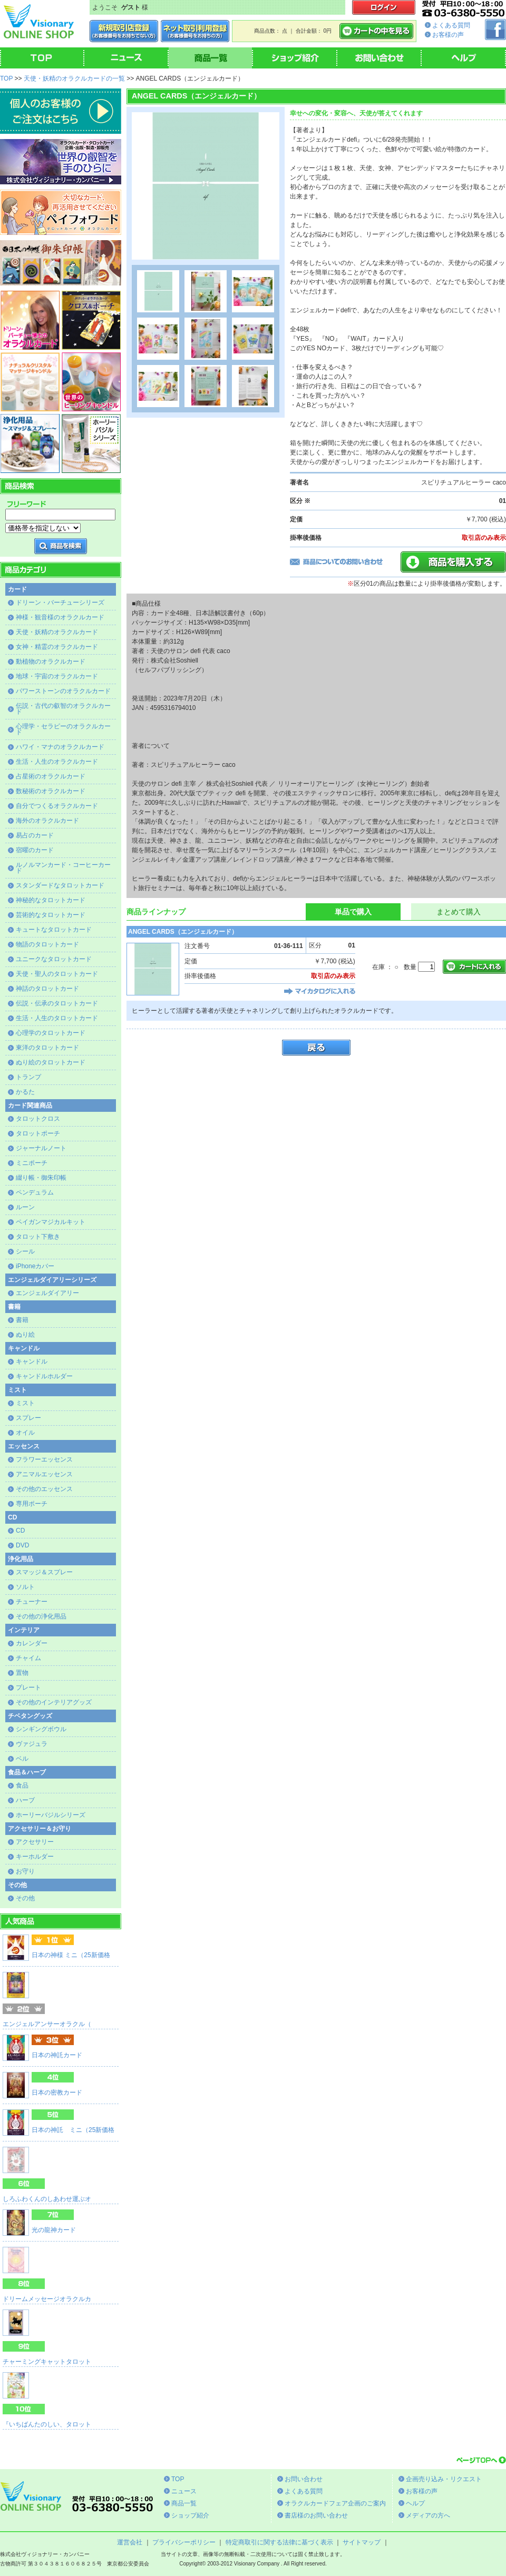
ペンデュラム (35, 1192)
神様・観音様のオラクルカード (60, 617)
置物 (22, 1672)
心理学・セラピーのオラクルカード (63, 729)
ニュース (184, 2491)
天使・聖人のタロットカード (57, 974)
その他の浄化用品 (41, 1616)
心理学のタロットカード (50, 1033)
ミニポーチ (31, 1163)
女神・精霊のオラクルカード (57, 646)
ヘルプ (415, 2503)
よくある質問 (451, 25)
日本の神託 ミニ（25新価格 (73, 2130)
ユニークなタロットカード (54, 959)
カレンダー (31, 1643)
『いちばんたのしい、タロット (47, 2424)
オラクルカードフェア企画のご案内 (335, 2503)
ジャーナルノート (41, 1148)
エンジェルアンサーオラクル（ (47, 2024)
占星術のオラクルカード (50, 776)
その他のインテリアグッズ (54, 1702)
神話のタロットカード (47, 988)
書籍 (22, 1320)
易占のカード (35, 835)
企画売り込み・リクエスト (444, 2479)
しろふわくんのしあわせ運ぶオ (47, 2199)
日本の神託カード (57, 2055)
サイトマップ (362, 2542)
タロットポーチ (38, 1133)
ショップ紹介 (190, 2515)
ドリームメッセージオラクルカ (47, 2299)
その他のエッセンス (44, 1489)
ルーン (25, 1207)
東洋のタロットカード (47, 1047)
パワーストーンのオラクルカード (63, 691)
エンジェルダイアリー (47, 1293)
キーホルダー (35, 1856)
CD (20, 1530)
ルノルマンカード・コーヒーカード (63, 867)
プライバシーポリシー (184, 2542)
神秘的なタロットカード (50, 900)
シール (25, 1251)
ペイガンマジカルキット (50, 1222)
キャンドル (31, 1361)
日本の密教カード (57, 2092)
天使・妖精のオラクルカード (57, 632)
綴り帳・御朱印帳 (41, 1177)
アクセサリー (35, 1841)
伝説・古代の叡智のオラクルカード (63, 708)
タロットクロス (38, 1118)
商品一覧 (184, 2503)
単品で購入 (353, 911)
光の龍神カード (54, 2230)
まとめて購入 (458, 911)
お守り (25, 1871)
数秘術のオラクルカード (50, 791)
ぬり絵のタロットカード (50, 1062)
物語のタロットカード (47, 944)
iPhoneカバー (35, 1266)
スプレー (28, 1418)
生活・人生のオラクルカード (57, 761)
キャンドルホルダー (44, 1376)
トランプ (28, 1077)
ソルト (25, 1587)
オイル (25, 1432)
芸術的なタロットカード (50, 915)
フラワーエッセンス (44, 1459)
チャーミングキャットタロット (47, 2361)
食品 (22, 1785)
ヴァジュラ (31, 1744)
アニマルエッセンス (44, 1474)
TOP (6, 78)
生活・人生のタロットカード (57, 1018)
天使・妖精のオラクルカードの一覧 (74, 78)
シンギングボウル (41, 1729)
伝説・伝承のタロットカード (57, 1003)
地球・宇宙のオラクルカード (57, 676)
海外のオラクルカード (47, 820)
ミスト (25, 1403)
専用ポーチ (31, 1503)
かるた (25, 1091)
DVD (22, 1545)
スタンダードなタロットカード (60, 885)
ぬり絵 (25, 1334)
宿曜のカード (35, 850)
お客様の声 (448, 34)
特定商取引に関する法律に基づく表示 (279, 2542)
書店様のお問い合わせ (316, 2515)
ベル (22, 1758)
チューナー (31, 1601)
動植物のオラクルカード (50, 661)
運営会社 (129, 2542)
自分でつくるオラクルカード (57, 806)
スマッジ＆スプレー (44, 1572)
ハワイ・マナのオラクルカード (60, 747)
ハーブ (25, 1800)
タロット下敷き (38, 1236)
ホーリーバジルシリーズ (50, 1815)
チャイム (28, 1658)
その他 (25, 1898)
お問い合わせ (304, 2479)
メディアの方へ (428, 2515)
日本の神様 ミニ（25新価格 (71, 1955)
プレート (28, 1687)
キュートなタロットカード (54, 929)
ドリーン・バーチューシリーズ (60, 602)
